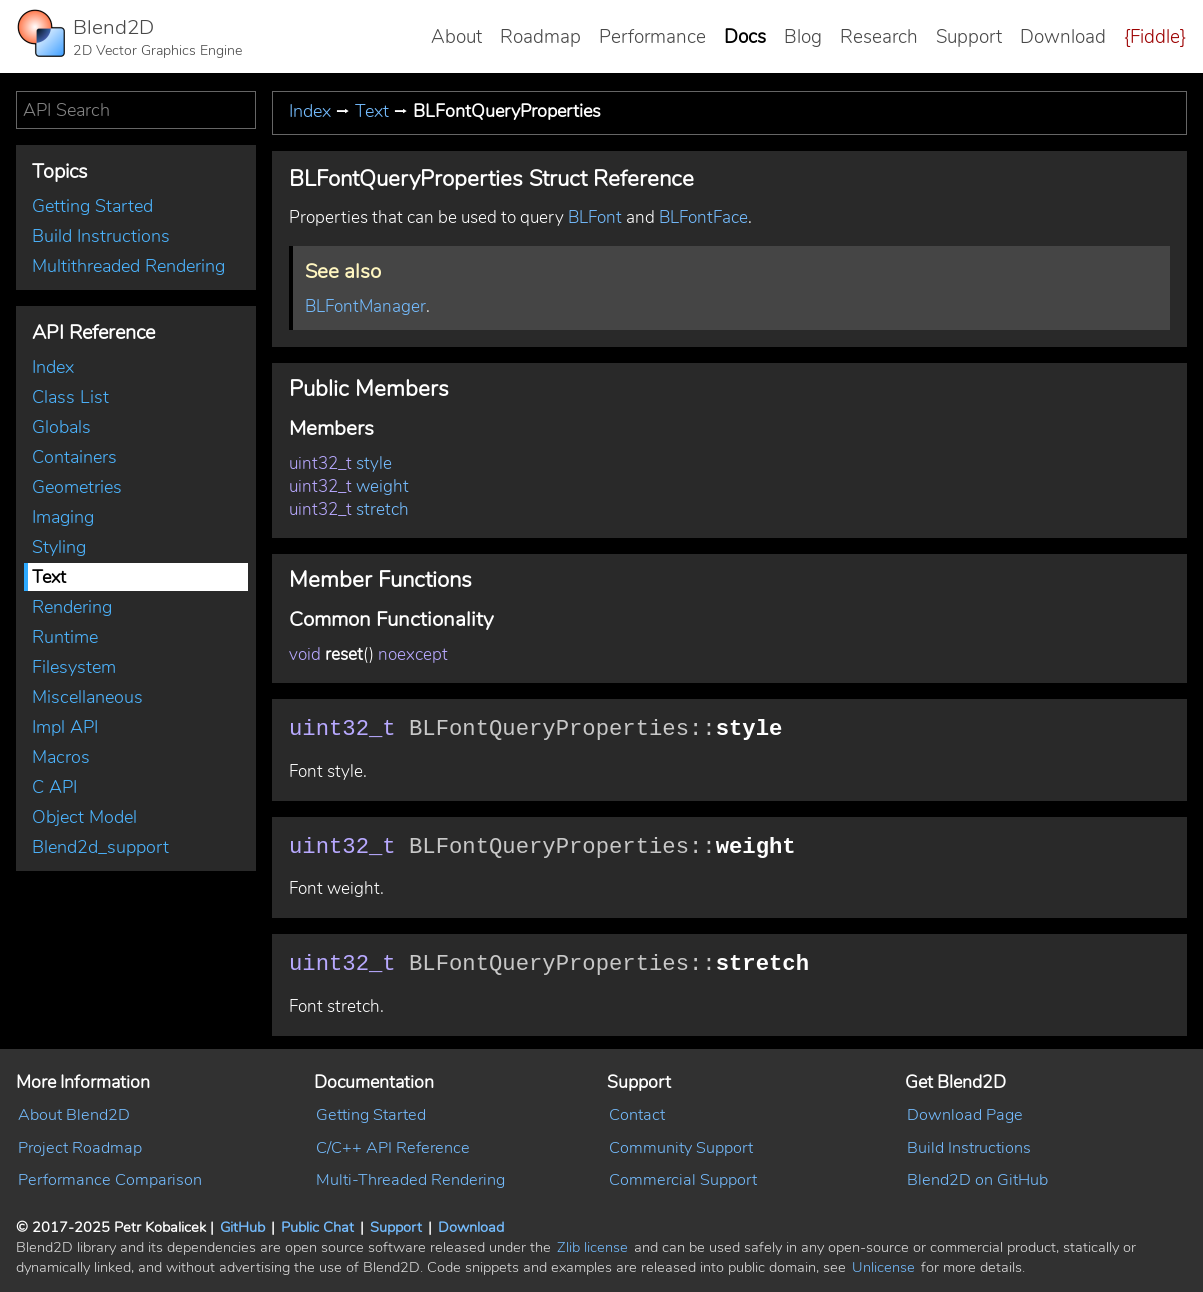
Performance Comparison (110, 1180)
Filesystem (74, 667)
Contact (637, 1115)
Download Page (965, 1115)
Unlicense (883, 1267)
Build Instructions (101, 236)
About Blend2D (74, 1115)
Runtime (65, 637)
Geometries (77, 487)
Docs (745, 37)
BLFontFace (703, 217)
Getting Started (92, 206)
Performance (652, 37)
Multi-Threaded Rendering (410, 1180)
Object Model (84, 817)
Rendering (72, 607)
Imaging (63, 517)
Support (969, 37)
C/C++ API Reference (393, 1148)
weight (382, 486)
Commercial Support (683, 1180)
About (456, 37)
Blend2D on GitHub (977, 1180)
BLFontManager (365, 306)
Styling (59, 547)
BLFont (595, 217)
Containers (74, 457)
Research (879, 37)
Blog (803, 37)
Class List (70, 397)
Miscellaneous (87, 697)
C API (54, 787)
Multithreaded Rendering (128, 266)
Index (53, 367)
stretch (382, 509)
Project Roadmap (80, 1148)
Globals (61, 427)
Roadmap (540, 37)
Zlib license (592, 1247)
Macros (61, 757)
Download (1063, 37)
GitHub (242, 1227)
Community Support (681, 1148)
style (374, 463)
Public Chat (317, 1227)
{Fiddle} (1155, 37)
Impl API (65, 727)
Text (49, 577)
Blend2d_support (100, 847)
